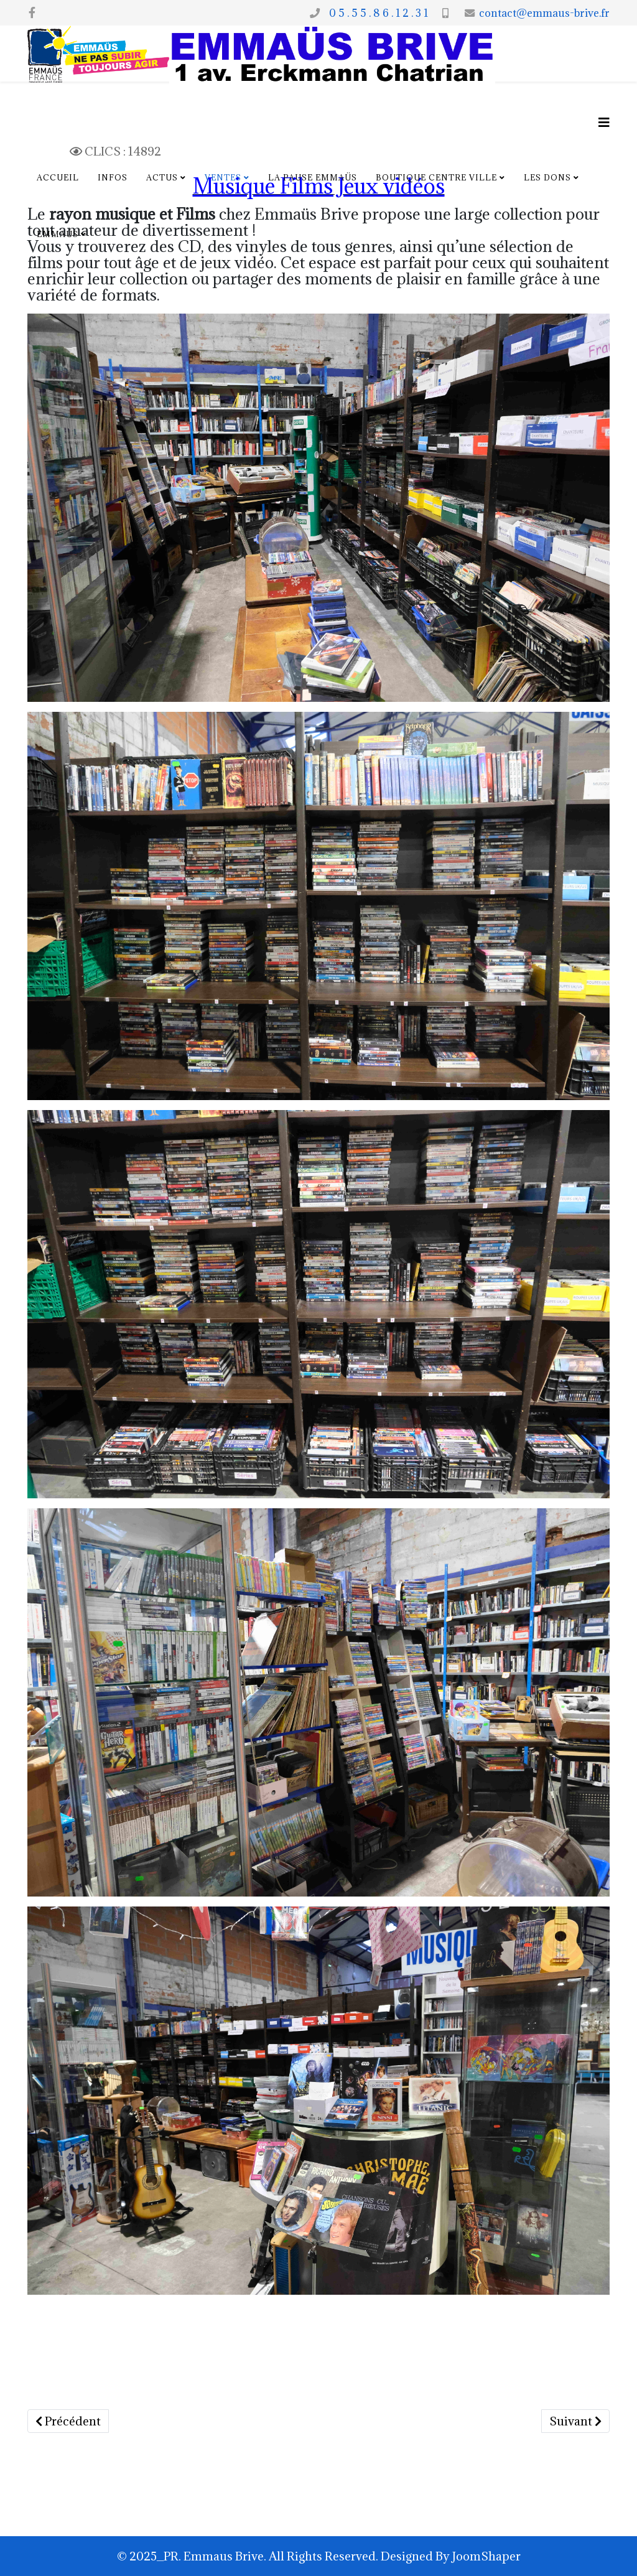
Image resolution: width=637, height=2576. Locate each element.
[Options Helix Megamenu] (604, 122)
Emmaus (57, 234)
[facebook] (32, 12)
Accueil (58, 177)
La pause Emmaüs (312, 177)
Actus (162, 177)
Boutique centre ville (436, 177)
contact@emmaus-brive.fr (544, 13)
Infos (113, 177)
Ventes (223, 177)
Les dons (547, 177)
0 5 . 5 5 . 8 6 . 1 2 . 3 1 (376, 13)
